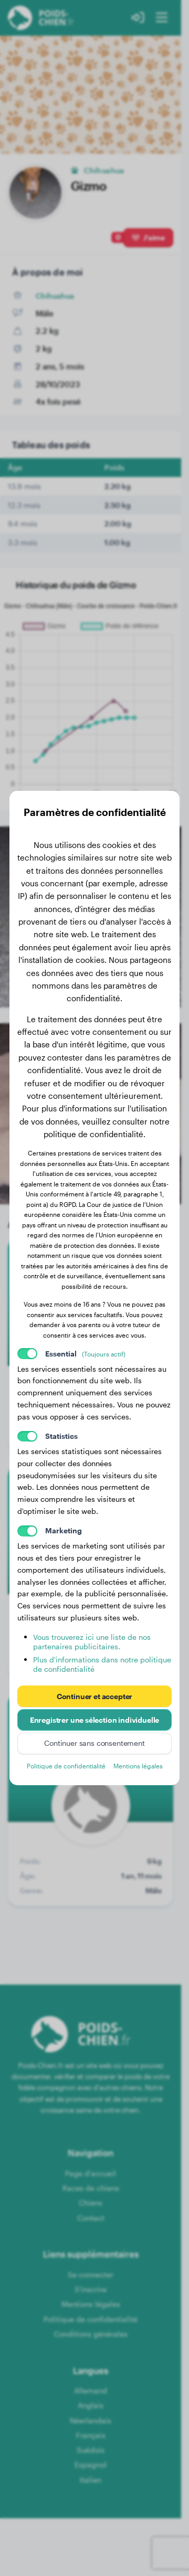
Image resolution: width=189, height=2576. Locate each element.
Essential (85, 1353)
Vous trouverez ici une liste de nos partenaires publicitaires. (92, 1641)
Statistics (61, 1436)
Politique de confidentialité (66, 1765)
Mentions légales (138, 1765)
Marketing (63, 1530)
